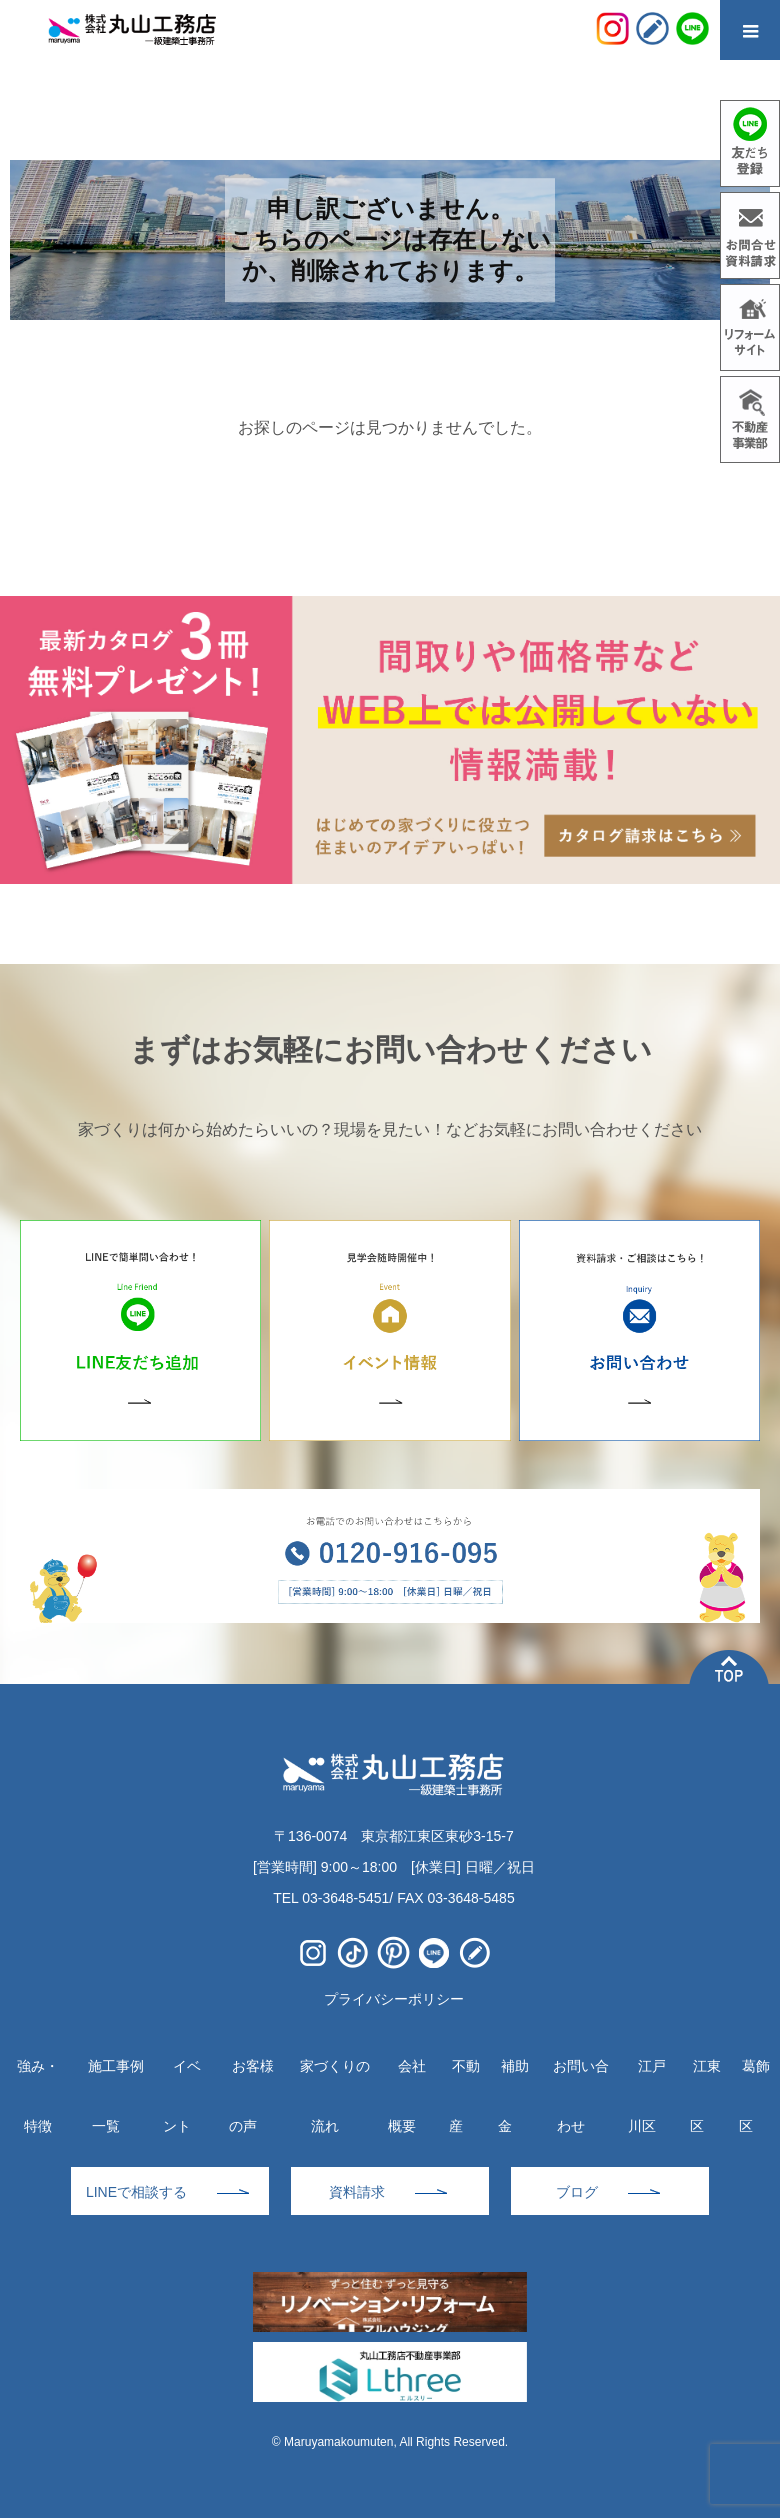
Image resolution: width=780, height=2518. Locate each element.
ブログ (577, 2192)
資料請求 (357, 2192)
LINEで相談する (136, 2192)
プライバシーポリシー (394, 1999)
